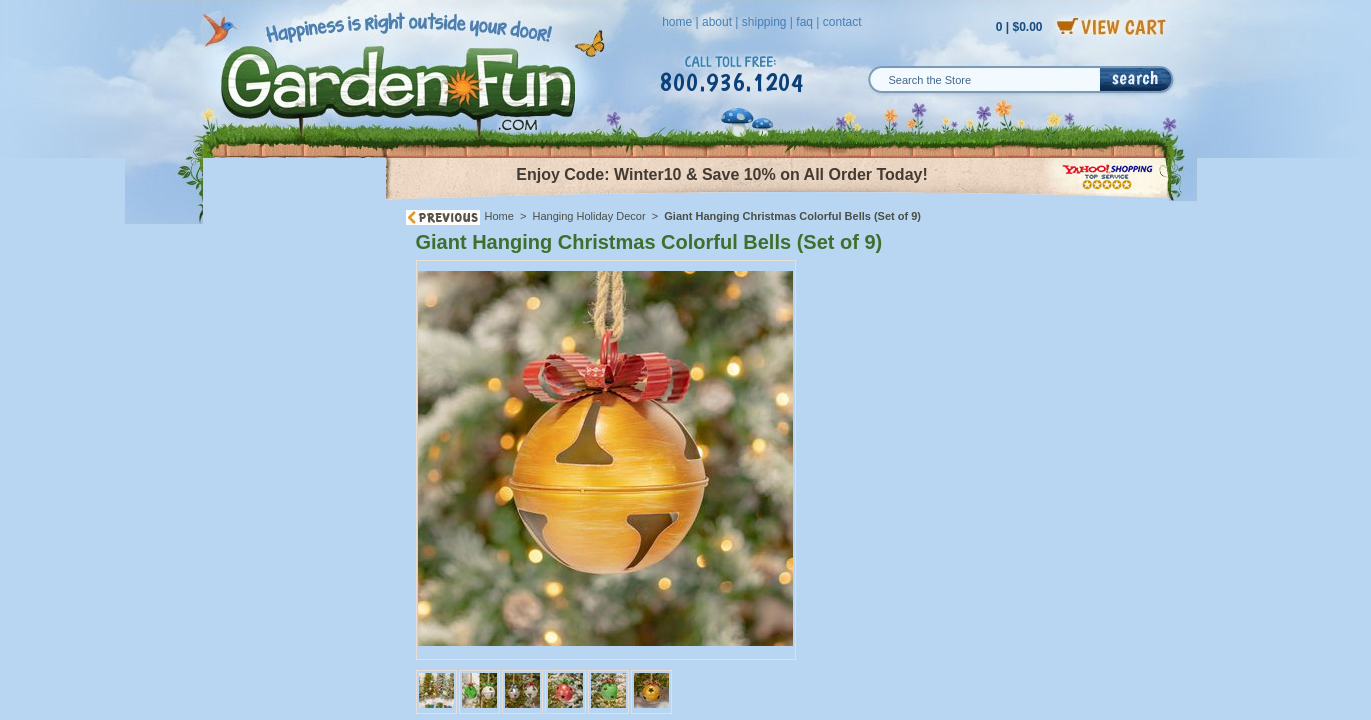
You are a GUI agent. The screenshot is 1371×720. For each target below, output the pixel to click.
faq (804, 22)
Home (499, 216)
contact (842, 22)
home (677, 22)
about (717, 22)
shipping (764, 22)
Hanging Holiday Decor (589, 216)
